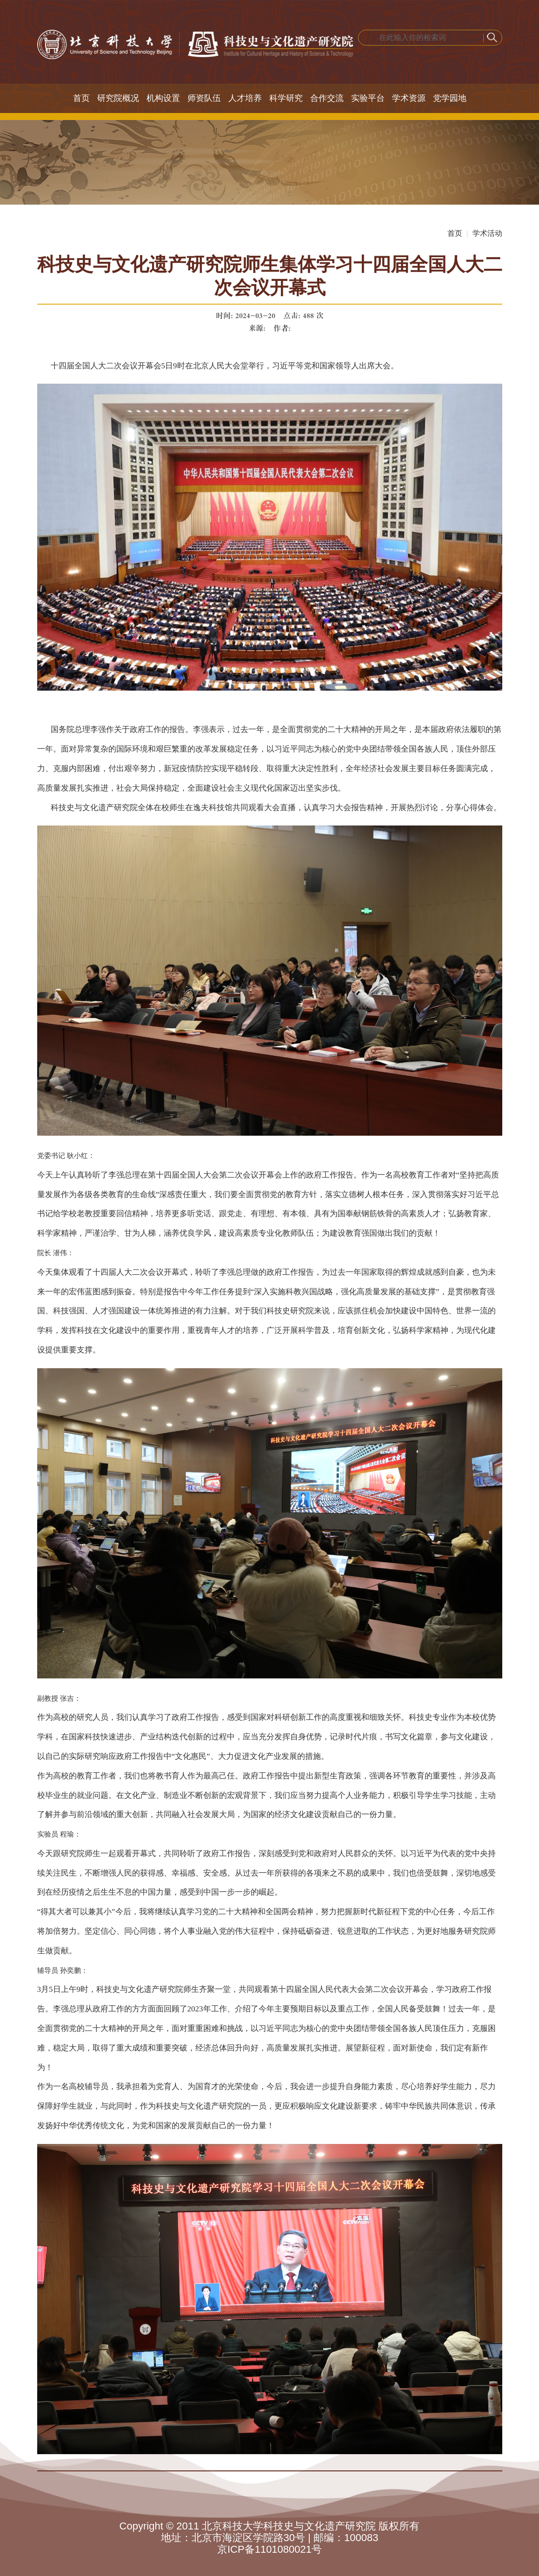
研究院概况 (118, 98)
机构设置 (163, 98)
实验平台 (368, 98)
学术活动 (487, 233)
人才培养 (245, 98)
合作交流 (327, 98)
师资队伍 (204, 98)
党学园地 (449, 98)
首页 (81, 98)
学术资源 (409, 98)
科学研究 (286, 98)
